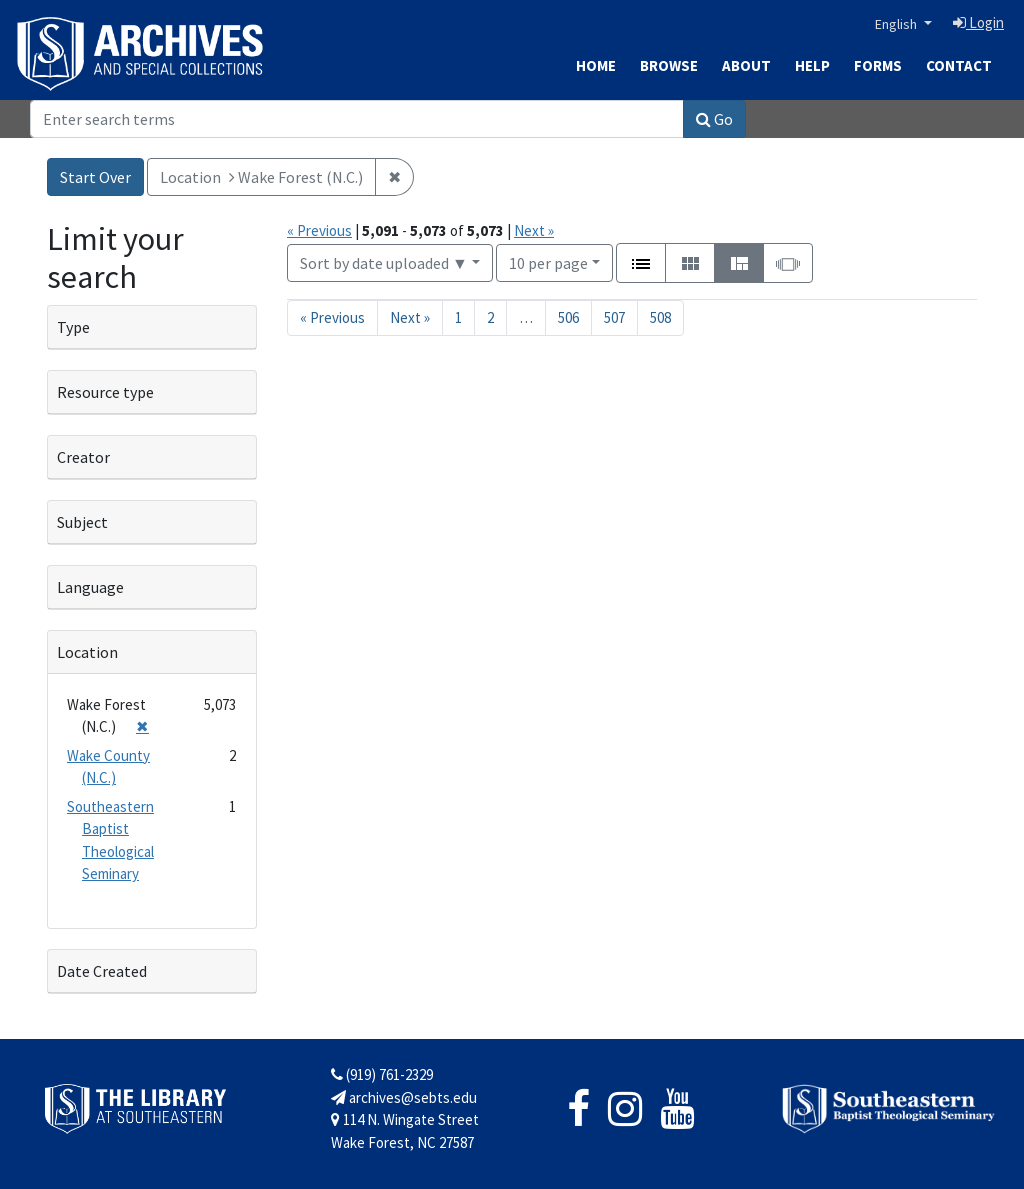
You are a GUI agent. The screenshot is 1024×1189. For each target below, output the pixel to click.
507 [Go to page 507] (614, 317)
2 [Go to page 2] (490, 317)
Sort (384, 263)
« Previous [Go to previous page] (332, 317)
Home (596, 65)
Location (87, 652)
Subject (82, 522)
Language (90, 587)
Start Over (95, 177)
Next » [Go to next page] (410, 317)
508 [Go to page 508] (660, 317)
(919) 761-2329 (382, 1074)
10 (548, 261)
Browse (669, 65)
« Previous (319, 230)
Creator (83, 457)
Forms (878, 65)
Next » (534, 230)
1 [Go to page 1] (458, 317)
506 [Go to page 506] (568, 317)
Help (812, 65)
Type (73, 327)
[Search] (357, 119)
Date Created (102, 971)
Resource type (105, 392)
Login (978, 22)
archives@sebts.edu (404, 1097)
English (897, 24)
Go (714, 119)
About (746, 65)
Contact (959, 65)
